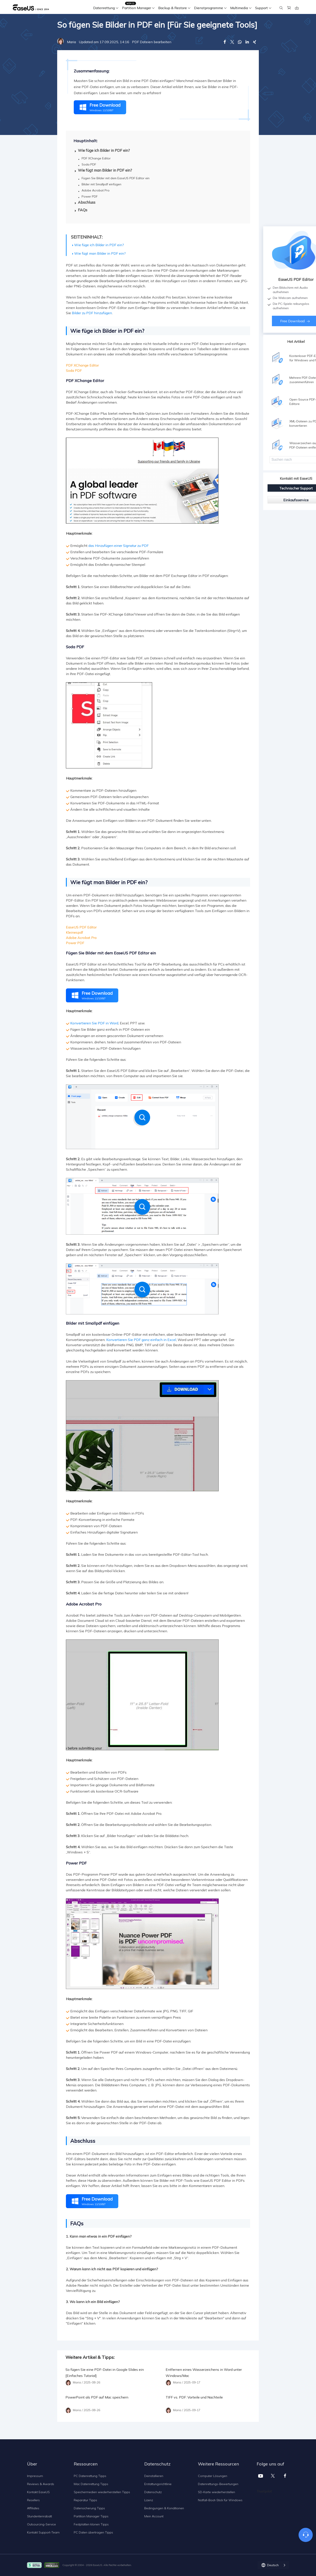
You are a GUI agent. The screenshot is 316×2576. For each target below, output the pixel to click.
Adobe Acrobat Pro (81, 937)
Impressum (35, 2476)
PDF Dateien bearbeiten (151, 42)
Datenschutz (153, 2492)
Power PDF (75, 943)
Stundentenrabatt (39, 2516)
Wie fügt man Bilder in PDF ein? (100, 253)
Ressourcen (86, 2464)
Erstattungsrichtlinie (158, 2484)
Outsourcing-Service (41, 2524)
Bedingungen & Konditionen (164, 2508)
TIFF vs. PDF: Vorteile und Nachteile (194, 2397)
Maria (71, 42)
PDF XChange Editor (82, 365)
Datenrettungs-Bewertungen (218, 2484)
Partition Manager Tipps (91, 2516)
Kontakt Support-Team (43, 2532)
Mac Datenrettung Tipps (91, 2484)
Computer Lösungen (212, 2476)
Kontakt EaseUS (38, 2492)
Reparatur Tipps (85, 2500)
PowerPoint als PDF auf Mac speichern (96, 2397)
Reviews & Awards (40, 2484)
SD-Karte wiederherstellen (216, 2492)
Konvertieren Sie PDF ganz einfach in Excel (141, 1339)
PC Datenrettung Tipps (90, 2476)
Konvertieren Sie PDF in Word (94, 1023)
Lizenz (148, 2500)
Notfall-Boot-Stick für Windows (220, 2500)
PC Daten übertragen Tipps (93, 2532)
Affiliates (33, 2508)
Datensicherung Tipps (89, 2508)
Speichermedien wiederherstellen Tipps (102, 2492)
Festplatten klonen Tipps (91, 2524)
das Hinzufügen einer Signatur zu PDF (118, 545)
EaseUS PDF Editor (81, 927)
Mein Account (153, 2516)
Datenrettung (104, 8)
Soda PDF (74, 370)
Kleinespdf (74, 932)
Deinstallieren (153, 2476)
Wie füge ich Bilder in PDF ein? (99, 245)
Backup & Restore (172, 8)
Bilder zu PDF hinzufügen (92, 313)
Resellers (33, 2500)
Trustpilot (264, 2491)
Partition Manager (136, 8)
